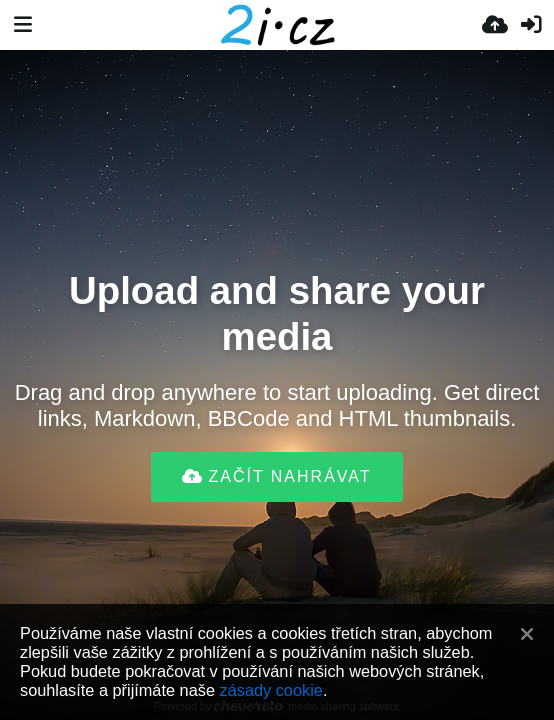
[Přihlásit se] (531, 25)
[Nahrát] (495, 25)
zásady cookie (271, 690)
